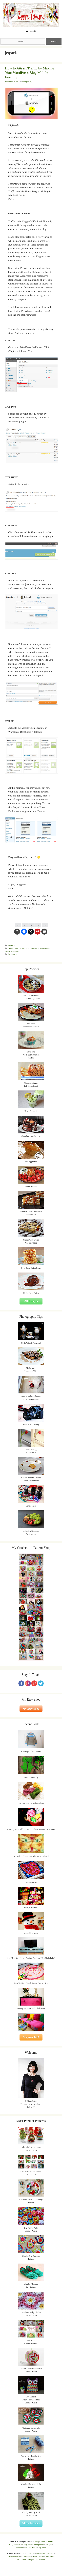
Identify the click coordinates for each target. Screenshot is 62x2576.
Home (34, 2556)
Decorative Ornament (45, 2553)
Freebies (42, 2559)
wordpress (15, 951)
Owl (23, 2553)
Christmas (31, 2553)
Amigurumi (32, 2559)
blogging (11, 948)
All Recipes (31, 1301)
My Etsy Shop (30, 1708)
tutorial (7, 951)
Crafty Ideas (27, 2544)
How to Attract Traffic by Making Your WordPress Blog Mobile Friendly (29, 72)
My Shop (42, 2547)
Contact (50, 2541)
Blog (37, 2541)
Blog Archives (15, 2544)
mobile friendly (33, 948)
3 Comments (12, 954)
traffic (50, 948)
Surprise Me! (31, 2037)
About (42, 2541)
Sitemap (19, 2547)
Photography (39, 2544)
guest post (11, 945)
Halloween (49, 2556)
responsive (43, 948)
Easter (41, 2556)
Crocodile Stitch (13, 2556)
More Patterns (31, 2523)
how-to (18, 948)
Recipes (48, 2544)
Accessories (26, 2556)
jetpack (24, 948)
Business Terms (30, 2547)
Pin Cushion (21, 2559)
